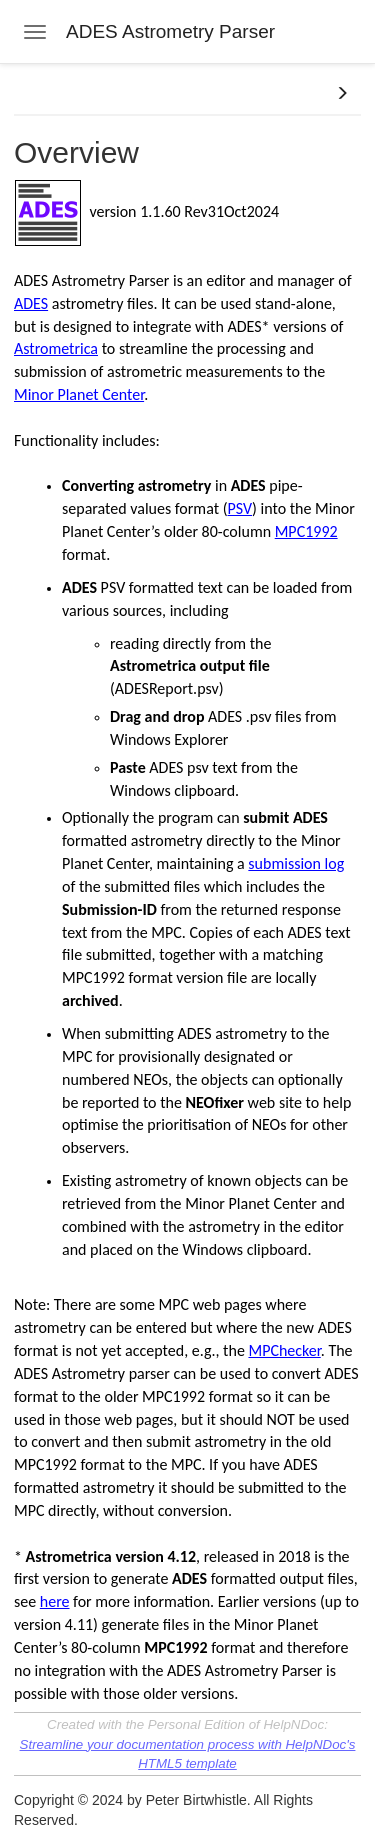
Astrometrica (56, 348)
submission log (296, 863)
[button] (342, 94)
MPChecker (284, 1350)
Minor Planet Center (79, 394)
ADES (31, 303)
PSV (239, 508)
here (55, 1601)
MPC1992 (306, 531)
